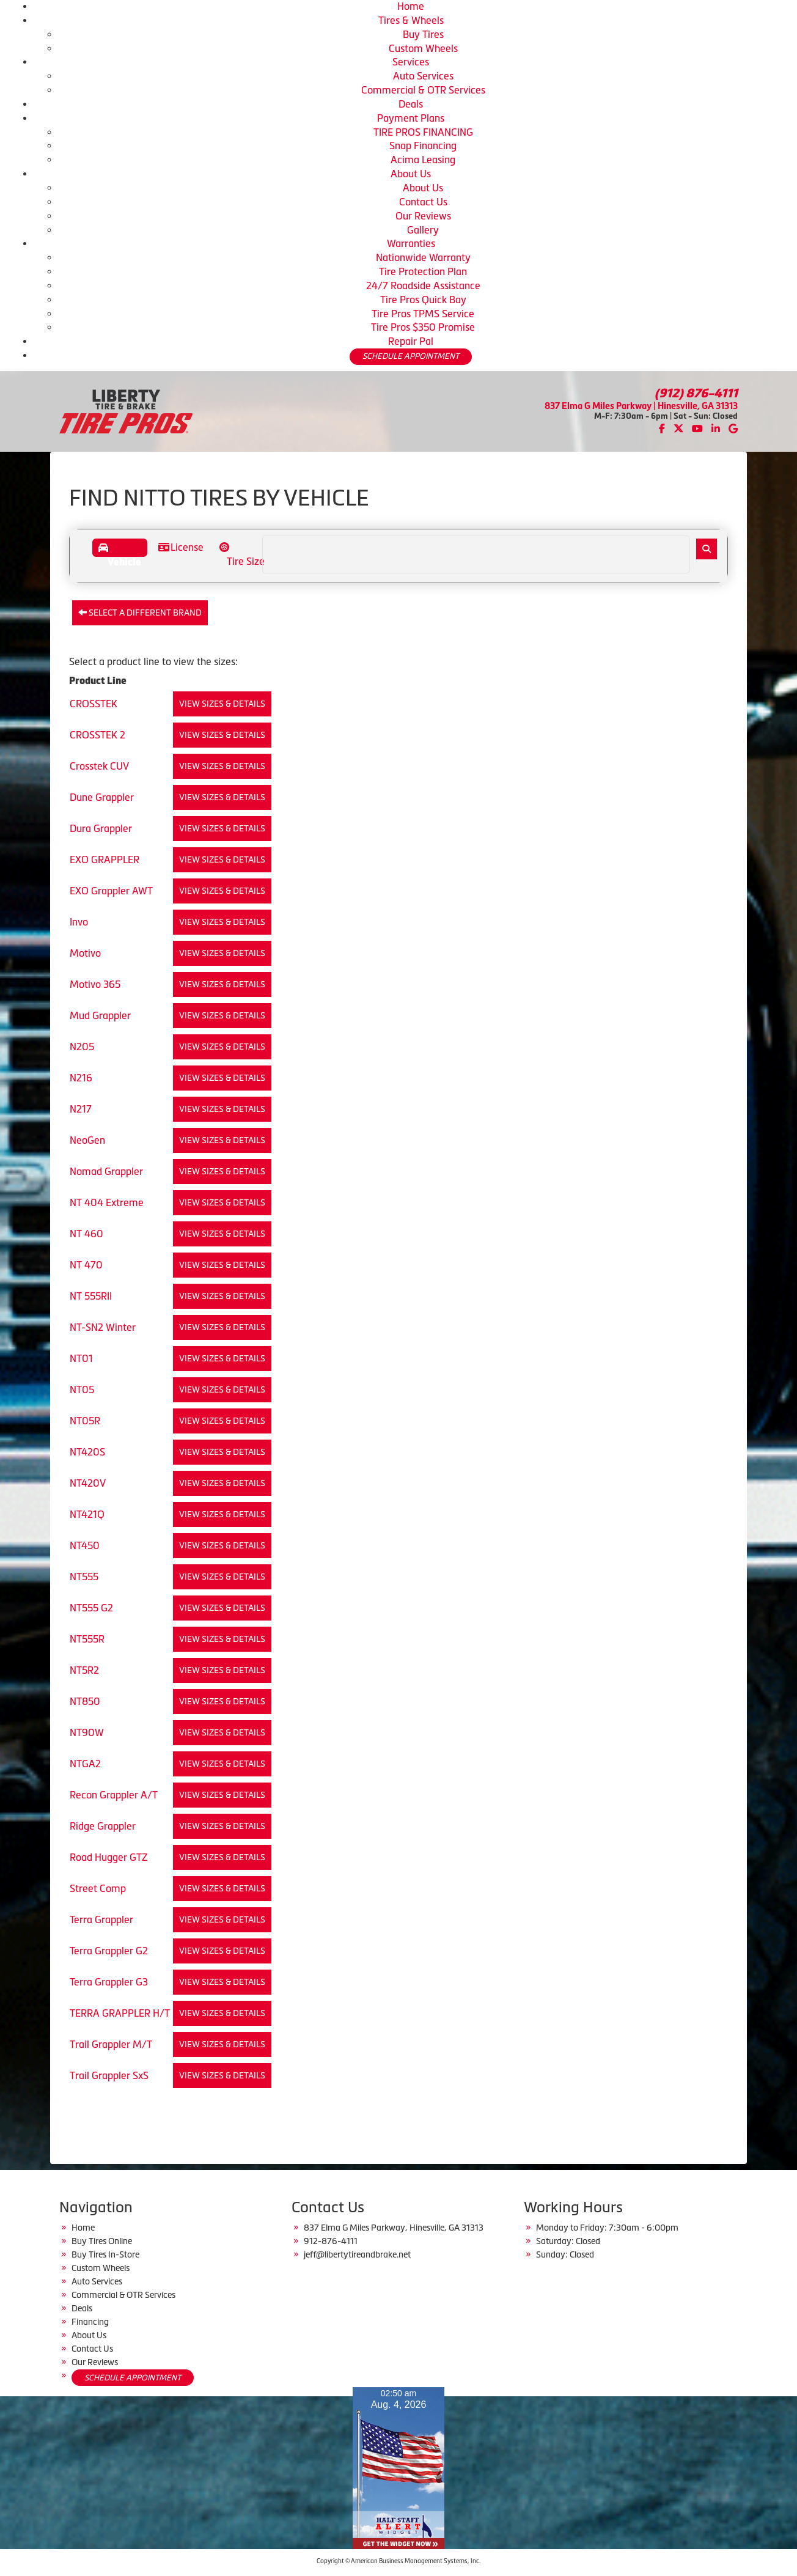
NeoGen (87, 1140)
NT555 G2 (91, 1607)
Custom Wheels (423, 48)
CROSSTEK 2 (97, 734)
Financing (90, 2322)
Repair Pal (410, 341)
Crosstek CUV (99, 765)
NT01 (81, 1358)
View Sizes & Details (222, 703)
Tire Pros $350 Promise (423, 327)
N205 (82, 1046)
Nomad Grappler (106, 1171)
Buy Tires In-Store (105, 2254)
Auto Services (423, 75)
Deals (410, 103)
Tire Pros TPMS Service (423, 313)
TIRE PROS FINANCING (423, 132)
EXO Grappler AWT (111, 890)
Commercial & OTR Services (423, 89)
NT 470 (86, 1264)
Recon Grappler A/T (114, 1794)
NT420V (88, 1483)
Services (410, 61)
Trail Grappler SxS (109, 2075)
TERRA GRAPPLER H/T (120, 2012)
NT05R (85, 1420)
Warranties (411, 243)
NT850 (85, 1701)
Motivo (85, 953)
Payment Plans (410, 117)
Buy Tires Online (102, 2241)
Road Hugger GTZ (109, 1857)
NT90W (87, 1732)
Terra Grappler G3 (109, 1981)
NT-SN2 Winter (103, 1327)
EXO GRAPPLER (104, 859)
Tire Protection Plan (423, 271)
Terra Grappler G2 (109, 1950)
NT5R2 (84, 1670)
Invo (79, 921)
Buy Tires (423, 34)
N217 (81, 1108)
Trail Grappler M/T (111, 2044)
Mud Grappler (100, 1015)
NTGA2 (85, 1763)
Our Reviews (423, 215)
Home (410, 6)
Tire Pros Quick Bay (423, 299)
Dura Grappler (101, 828)
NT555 (84, 1576)
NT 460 (86, 1233)
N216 (81, 1077)
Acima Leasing (423, 159)
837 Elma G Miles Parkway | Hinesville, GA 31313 (641, 405)
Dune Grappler (102, 797)
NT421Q (87, 1514)
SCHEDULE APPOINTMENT (410, 356)
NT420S (87, 1451)
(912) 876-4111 (696, 393)
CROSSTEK (93, 703)
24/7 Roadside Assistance (423, 285)
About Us (411, 173)
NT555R (87, 1638)
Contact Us (423, 201)
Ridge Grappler (103, 1825)
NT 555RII (91, 1295)
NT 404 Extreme (107, 1202)
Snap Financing (423, 145)
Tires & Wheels (411, 20)
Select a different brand (140, 612)
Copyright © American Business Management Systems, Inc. (398, 2561)
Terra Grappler (101, 1919)
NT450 (85, 1545)
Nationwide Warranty (423, 257)
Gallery (423, 229)
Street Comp (98, 1888)
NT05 (82, 1389)
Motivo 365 (95, 984)
